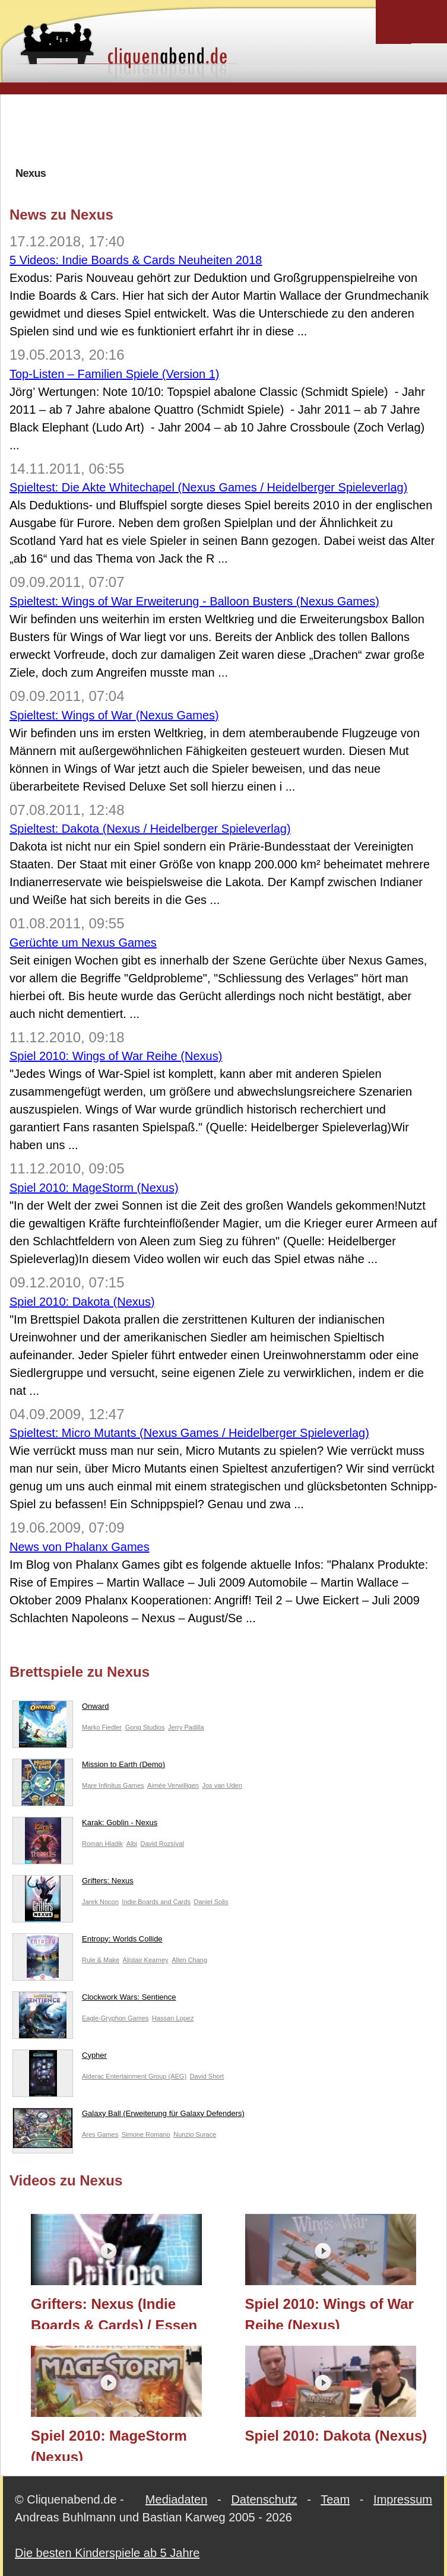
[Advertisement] (225, 130)
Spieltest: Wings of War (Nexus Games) (114, 715)
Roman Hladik (102, 1843)
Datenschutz (264, 2499)
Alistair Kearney (146, 1959)
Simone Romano (146, 2134)
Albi (131, 1843)
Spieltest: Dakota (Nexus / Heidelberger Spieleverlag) (150, 828)
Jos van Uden (222, 1785)
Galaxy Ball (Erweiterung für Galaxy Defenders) (128, 2116)
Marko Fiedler (102, 1727)
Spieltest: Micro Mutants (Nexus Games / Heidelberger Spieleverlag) (189, 1432)
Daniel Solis (211, 1901)
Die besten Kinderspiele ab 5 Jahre (107, 2552)
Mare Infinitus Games (113, 1785)
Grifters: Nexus (73, 1883)
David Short (207, 2076)
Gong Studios (145, 1727)
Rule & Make (100, 1959)
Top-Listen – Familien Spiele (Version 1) (114, 373)
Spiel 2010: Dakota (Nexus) (82, 1301)
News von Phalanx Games (79, 1546)
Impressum (402, 2499)
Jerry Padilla (186, 1727)
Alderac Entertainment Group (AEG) (134, 2076)
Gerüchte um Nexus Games (83, 942)
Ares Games (100, 2134)
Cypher (59, 2058)
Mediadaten (176, 2499)
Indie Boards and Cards (156, 1901)
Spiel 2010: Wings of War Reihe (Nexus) (115, 1055)
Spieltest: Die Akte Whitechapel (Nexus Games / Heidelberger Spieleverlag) (208, 487)
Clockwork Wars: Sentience (94, 1999)
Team (335, 2499)
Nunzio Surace (194, 2134)
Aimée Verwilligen (173, 1785)
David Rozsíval (162, 1843)
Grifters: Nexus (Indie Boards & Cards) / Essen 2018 (114, 2312)
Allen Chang (189, 1959)
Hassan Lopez (173, 2018)
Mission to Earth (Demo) (88, 1767)
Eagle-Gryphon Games (115, 2018)
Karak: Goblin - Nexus (84, 1825)
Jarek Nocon (100, 1901)
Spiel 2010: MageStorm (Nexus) (94, 1187)
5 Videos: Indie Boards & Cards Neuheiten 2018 (135, 260)
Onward (60, 1709)
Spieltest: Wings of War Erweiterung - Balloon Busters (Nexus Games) (194, 601)
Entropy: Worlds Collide (87, 1941)
